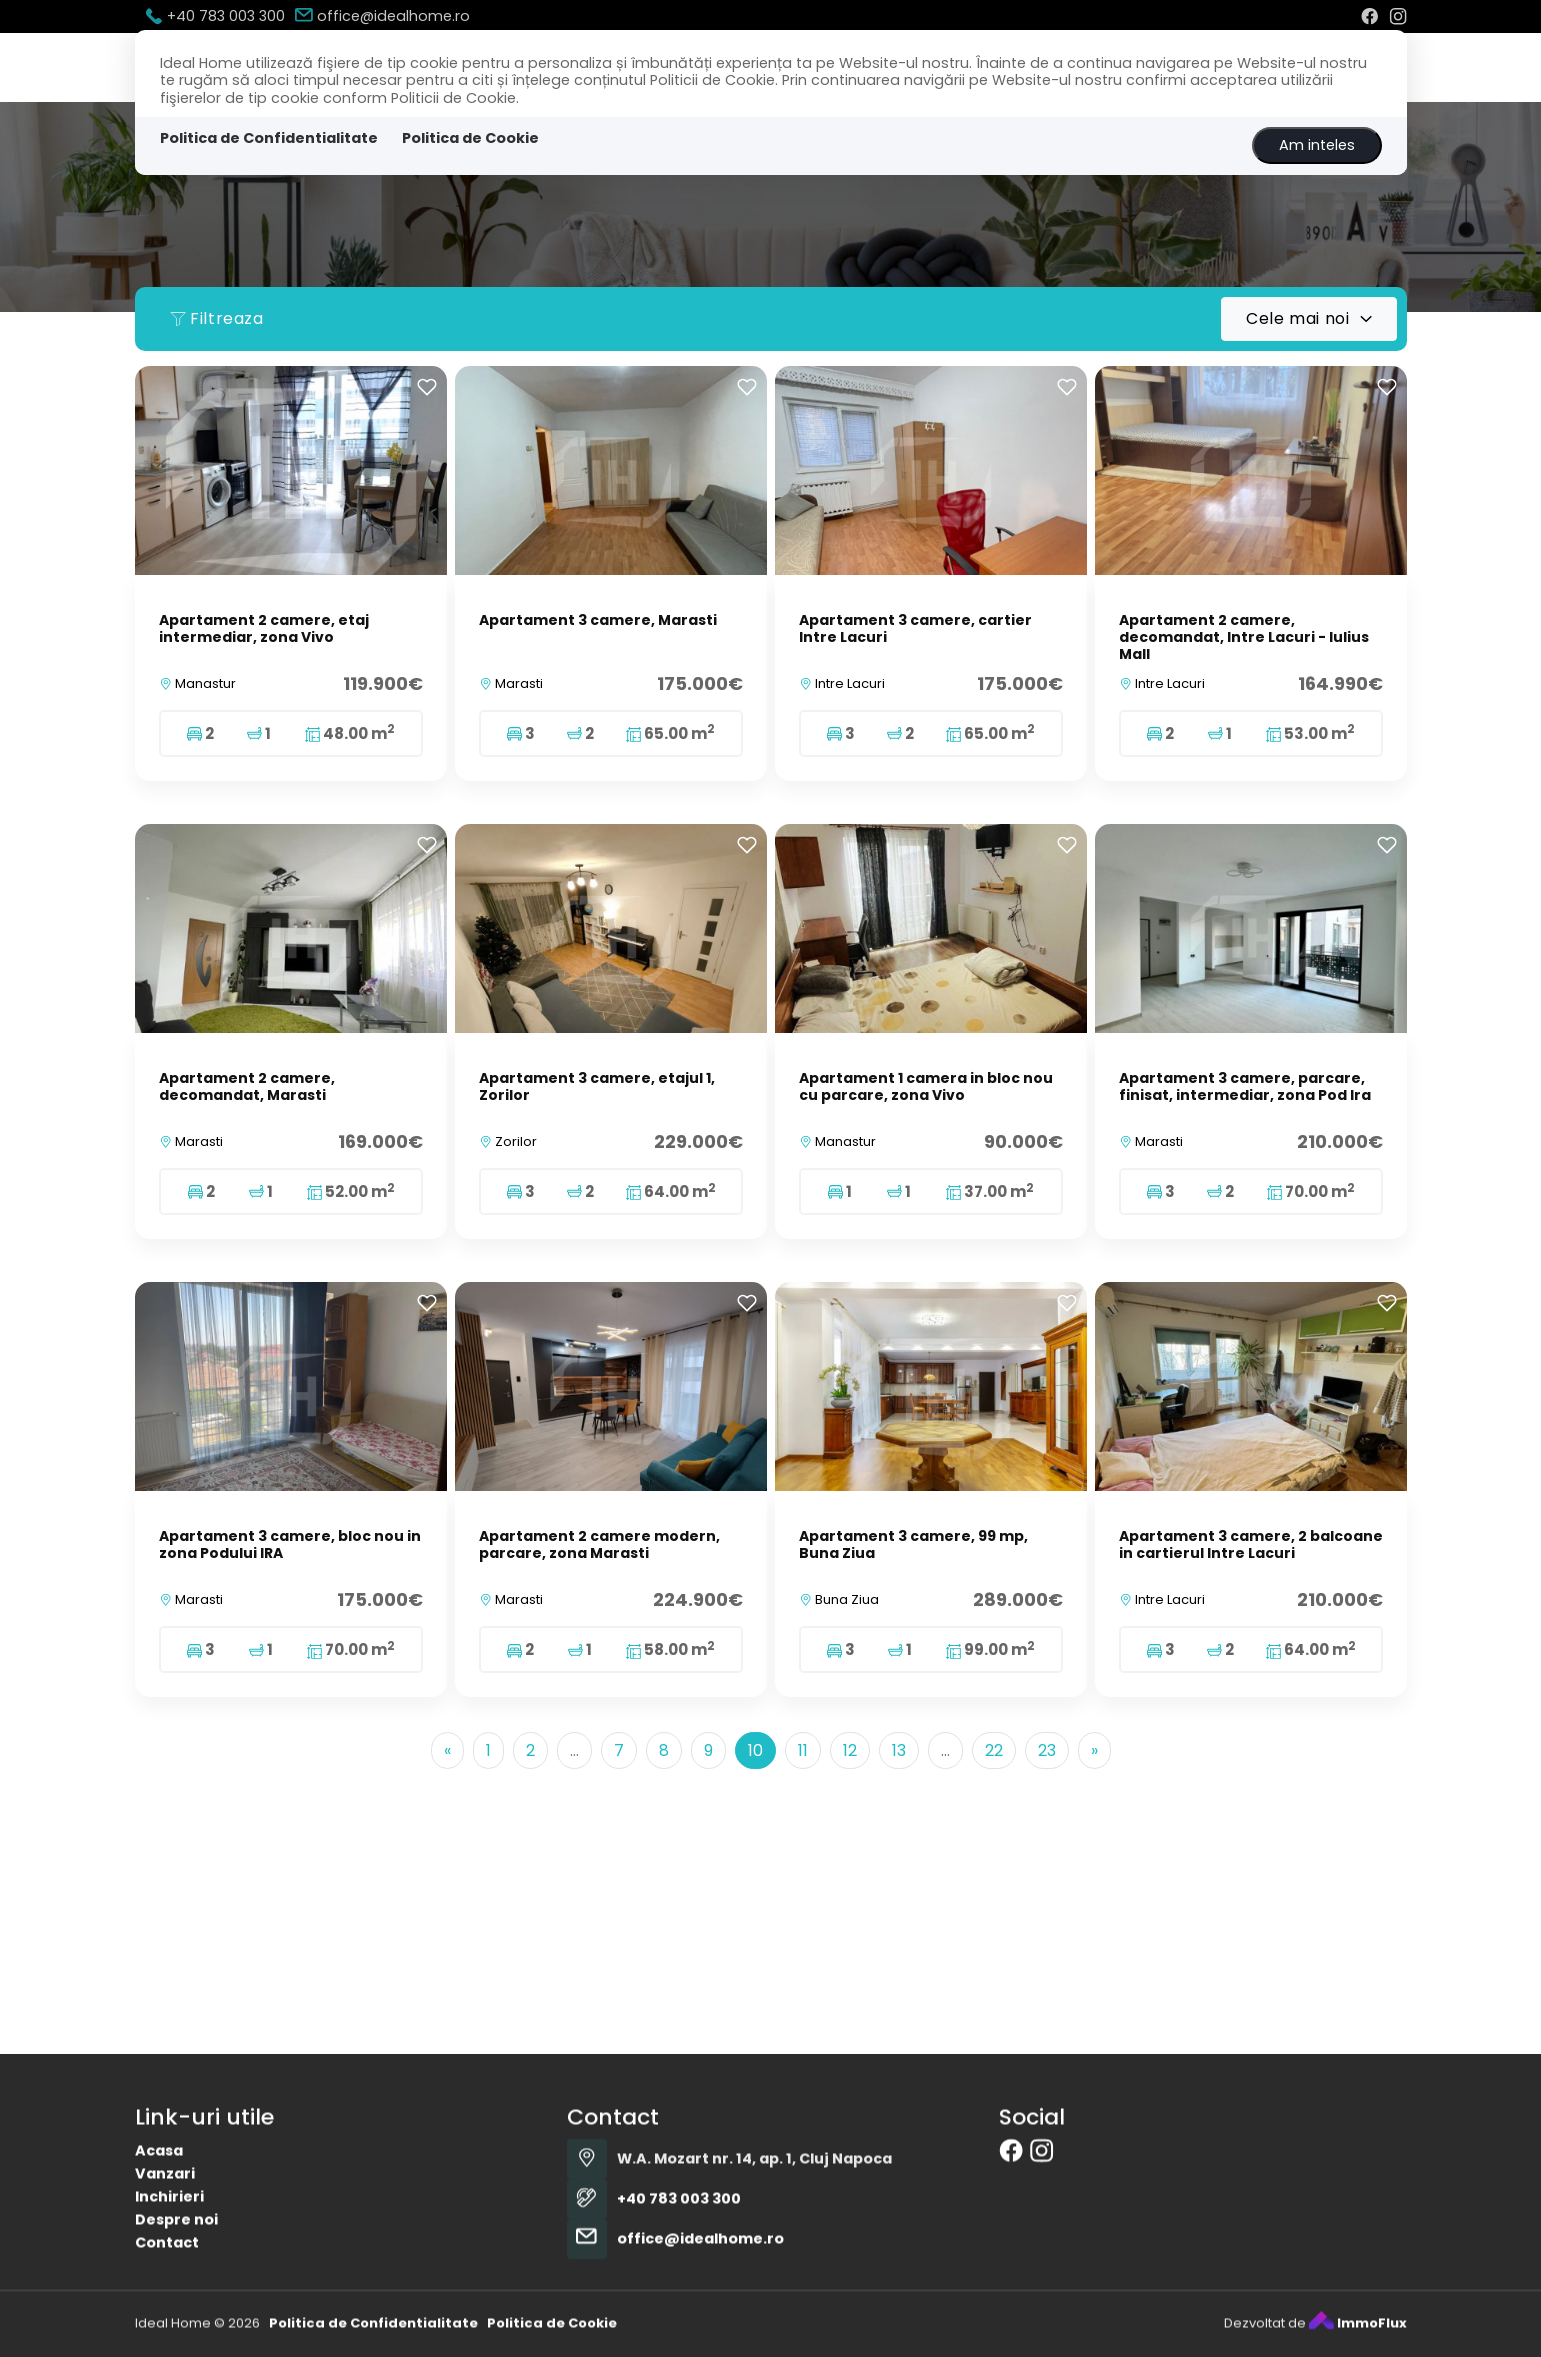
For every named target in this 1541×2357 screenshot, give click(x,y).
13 (899, 1750)
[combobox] (1308, 319)
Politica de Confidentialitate (269, 138)
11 (803, 1750)
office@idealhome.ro (382, 16)
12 (850, 1750)
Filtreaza (217, 318)
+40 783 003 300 (215, 16)
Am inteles (1317, 145)
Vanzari (165, 2326)
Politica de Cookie (470, 138)
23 (1047, 1750)
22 (994, 1750)
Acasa (159, 2303)
